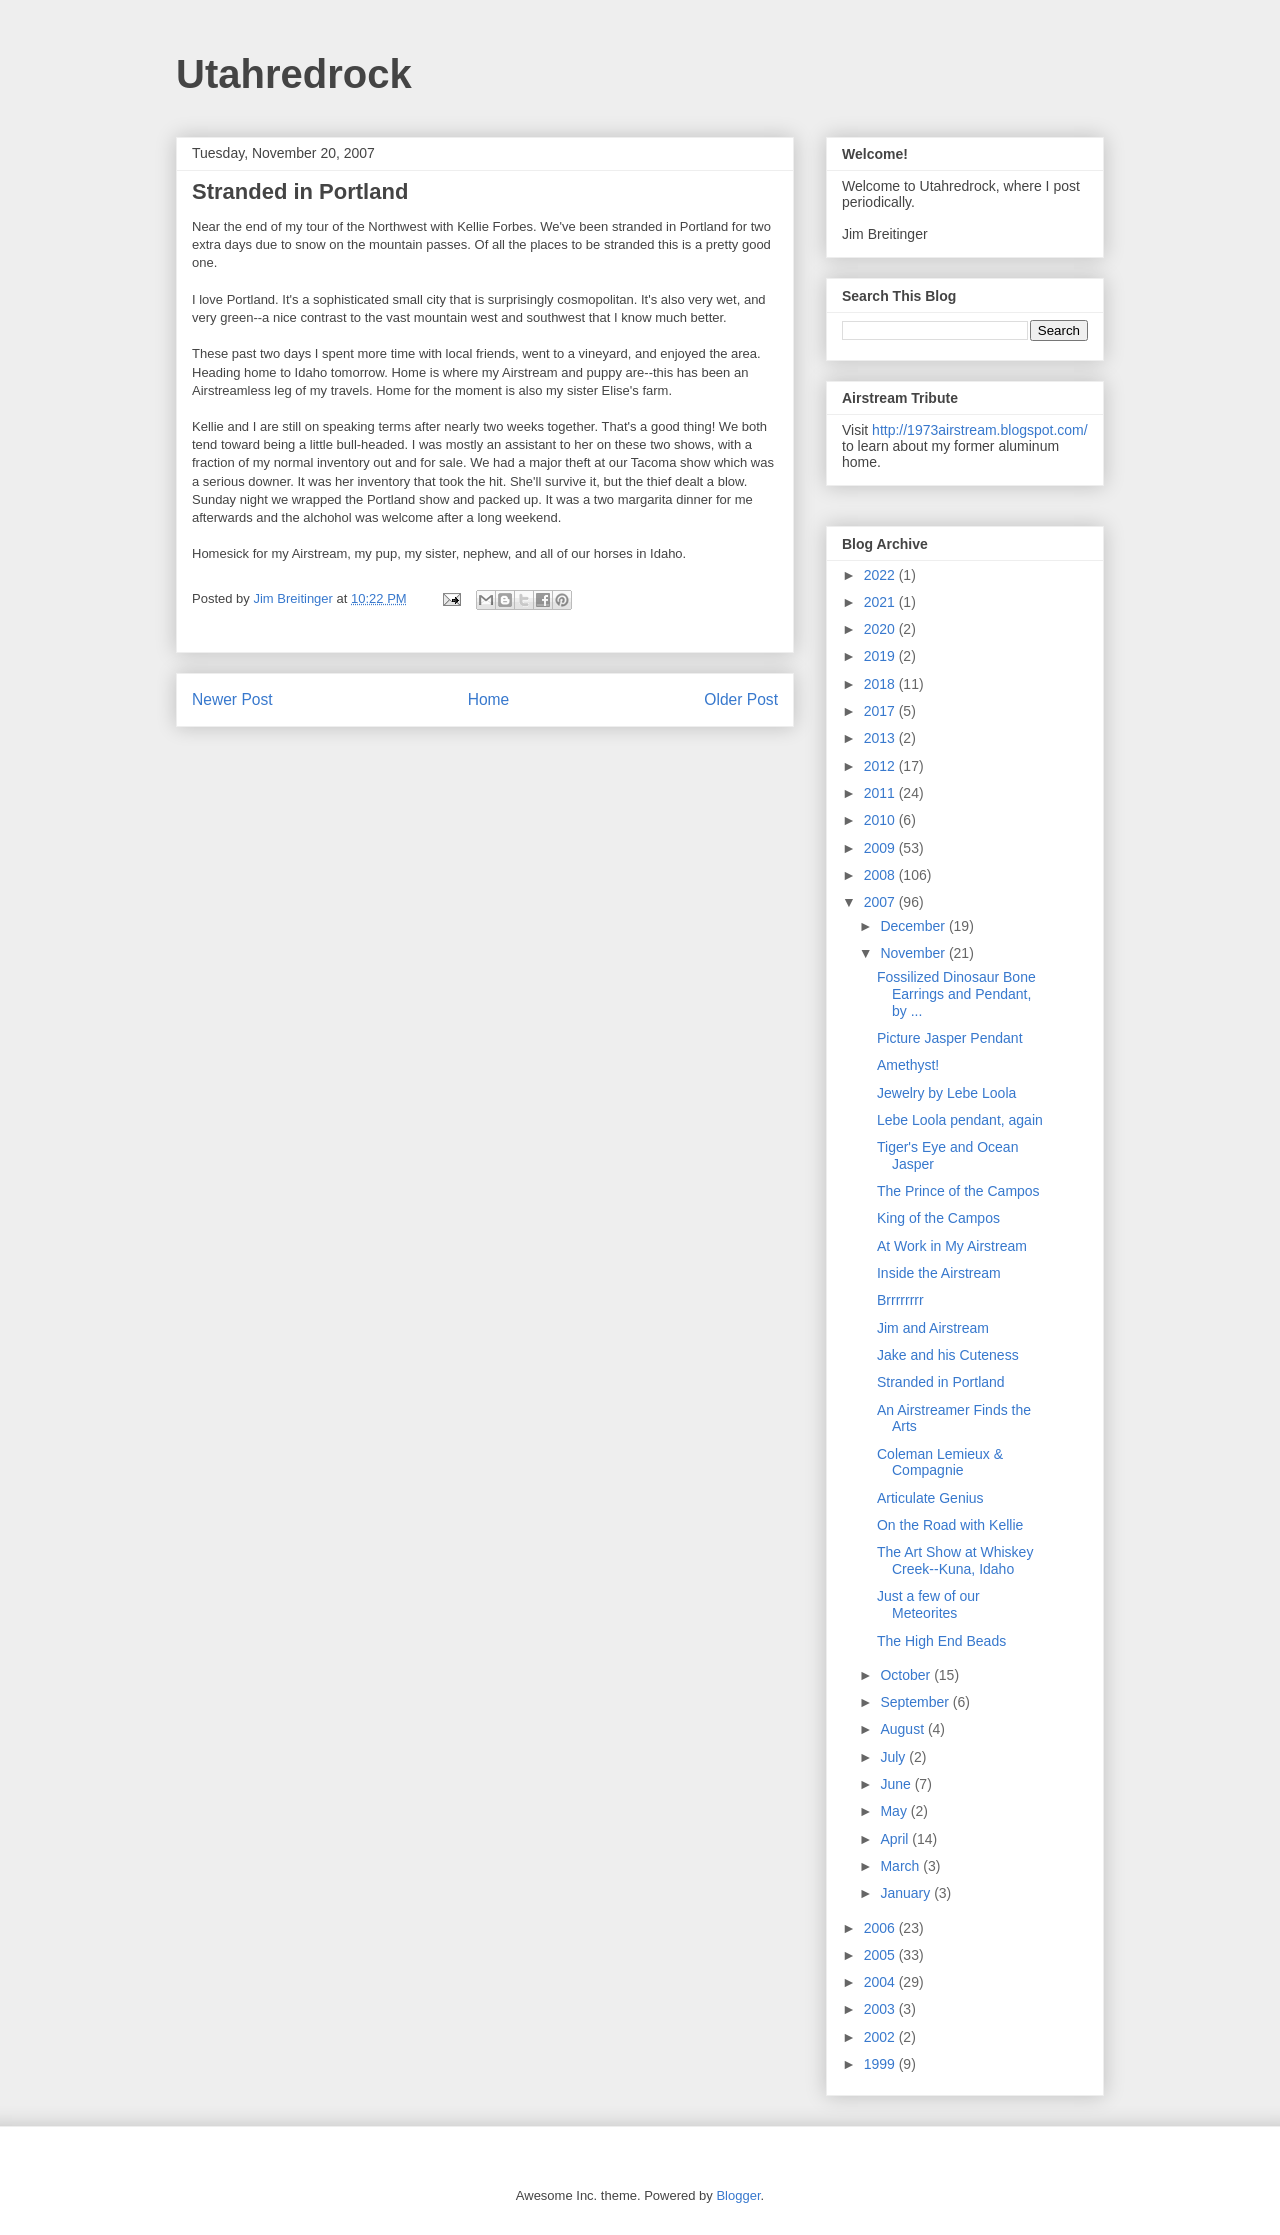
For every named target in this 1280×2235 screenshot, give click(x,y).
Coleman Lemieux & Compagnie (940, 1462)
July (894, 1757)
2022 (881, 575)
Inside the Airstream (939, 1273)
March (901, 1866)
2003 (881, 2009)
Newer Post (232, 699)
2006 (881, 1928)
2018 (881, 684)
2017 (881, 711)
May (895, 1811)
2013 (881, 738)
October (907, 1675)
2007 (881, 902)
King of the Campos (938, 1218)
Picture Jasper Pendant (950, 1038)
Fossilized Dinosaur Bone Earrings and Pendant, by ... (956, 994)
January (907, 1893)
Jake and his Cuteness (948, 1355)
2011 (881, 793)
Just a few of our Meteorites (928, 1604)
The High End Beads (941, 1641)
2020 (881, 629)
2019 (881, 656)
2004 (881, 1982)
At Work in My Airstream (952, 1246)
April (896, 1839)
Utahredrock (294, 74)
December (914, 926)
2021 (881, 602)
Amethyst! (908, 1065)
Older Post (741, 699)
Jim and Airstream (933, 1328)
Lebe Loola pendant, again (960, 1120)
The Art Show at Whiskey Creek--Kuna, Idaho (955, 1560)
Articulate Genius (930, 1498)
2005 (881, 1955)
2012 (881, 766)
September (916, 1702)
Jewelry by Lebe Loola (946, 1093)
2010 (881, 820)
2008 (881, 875)
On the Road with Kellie (950, 1525)
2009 (881, 848)
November (914, 953)
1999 (881, 2064)
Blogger (738, 2195)
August (903, 1729)
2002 (881, 2037)
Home (489, 699)
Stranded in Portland (941, 1382)
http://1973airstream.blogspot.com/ (980, 430)
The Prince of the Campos (958, 1191)
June (897, 1784)
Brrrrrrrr (900, 1300)
